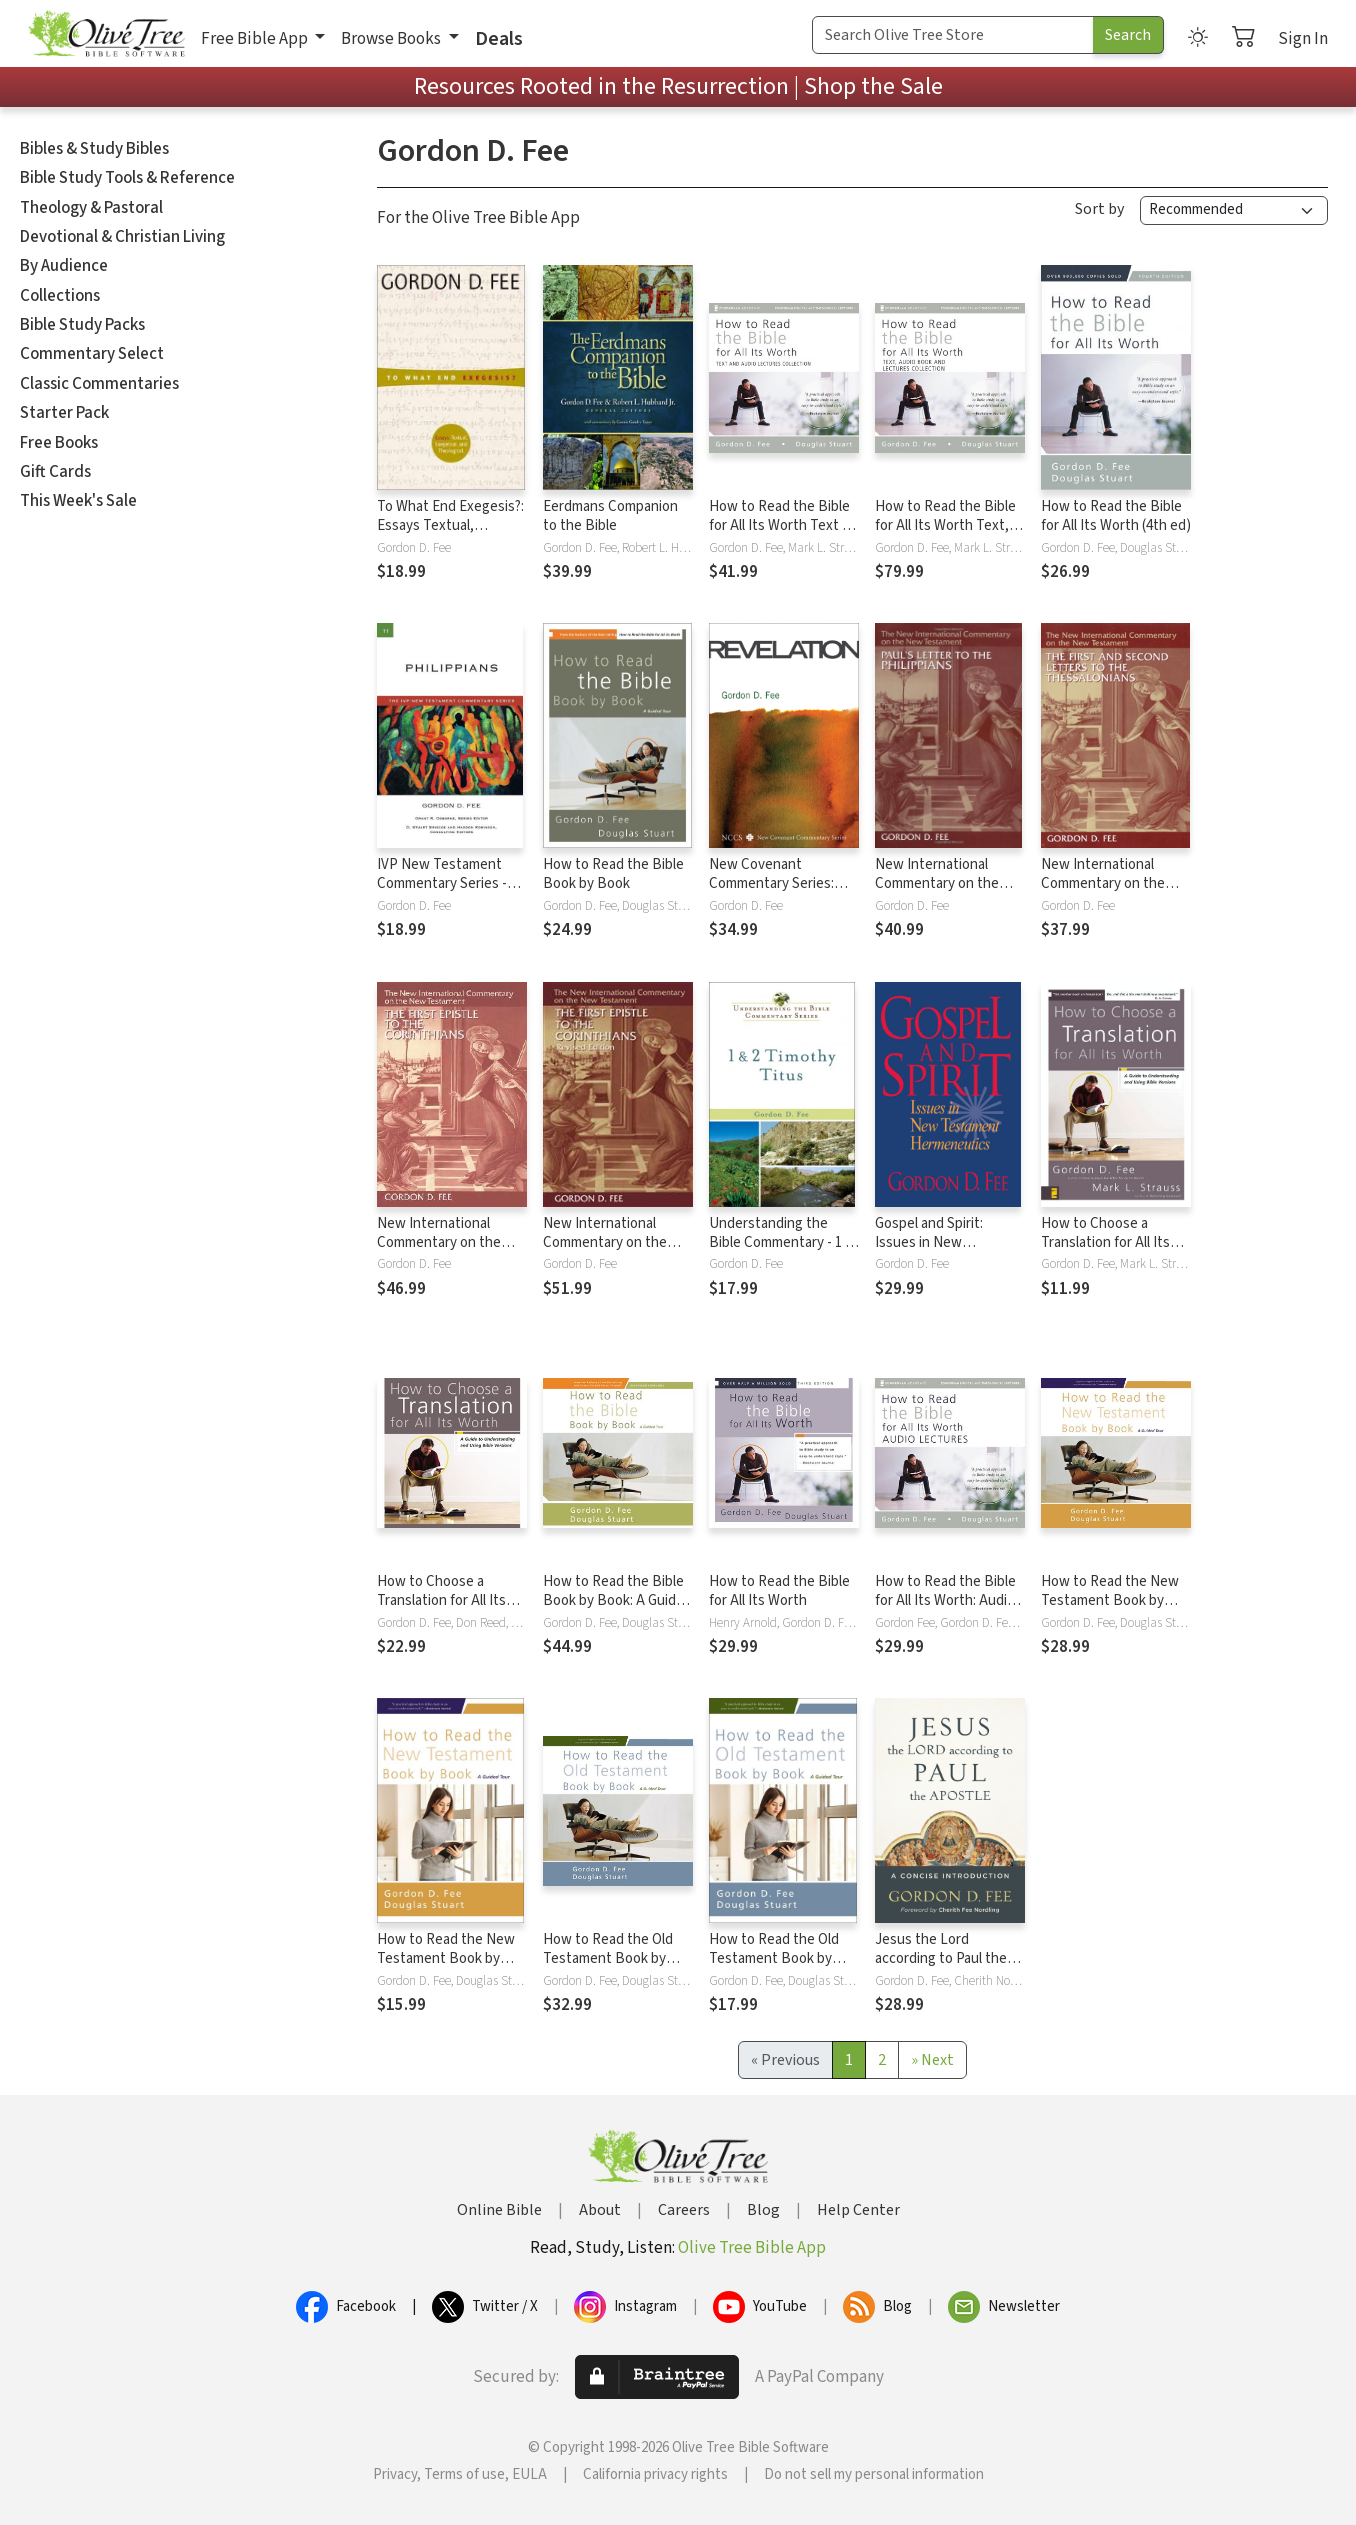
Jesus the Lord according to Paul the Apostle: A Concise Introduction (941, 1968)
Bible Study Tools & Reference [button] (127, 178)
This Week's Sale (78, 501)
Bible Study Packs (82, 325)
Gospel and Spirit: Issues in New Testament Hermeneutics (929, 1252)
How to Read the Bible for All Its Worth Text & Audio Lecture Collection (780, 535)
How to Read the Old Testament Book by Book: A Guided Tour (608, 1958)
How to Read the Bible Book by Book (613, 874)
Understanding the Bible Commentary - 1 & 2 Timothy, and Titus (781, 1242)
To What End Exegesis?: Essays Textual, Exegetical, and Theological (450, 535)
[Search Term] (953, 35)
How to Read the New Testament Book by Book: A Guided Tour (1110, 1600)
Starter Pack (64, 413)
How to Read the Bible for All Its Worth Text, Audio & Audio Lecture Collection (945, 535)
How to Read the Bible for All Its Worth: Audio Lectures (945, 1600)
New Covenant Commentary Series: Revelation (771, 883)
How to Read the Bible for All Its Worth (779, 1591)
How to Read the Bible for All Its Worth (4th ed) (1116, 516)
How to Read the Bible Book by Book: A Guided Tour (617, 1600)
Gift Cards (55, 472)
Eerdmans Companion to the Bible (610, 516)
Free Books (59, 443)
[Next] (932, 2060)
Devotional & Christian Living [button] (122, 237)
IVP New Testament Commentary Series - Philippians (442, 883)
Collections (60, 296)
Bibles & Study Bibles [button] (94, 149)
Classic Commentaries (99, 384)
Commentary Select (92, 354)
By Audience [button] (64, 266)
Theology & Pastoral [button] (91, 208)
